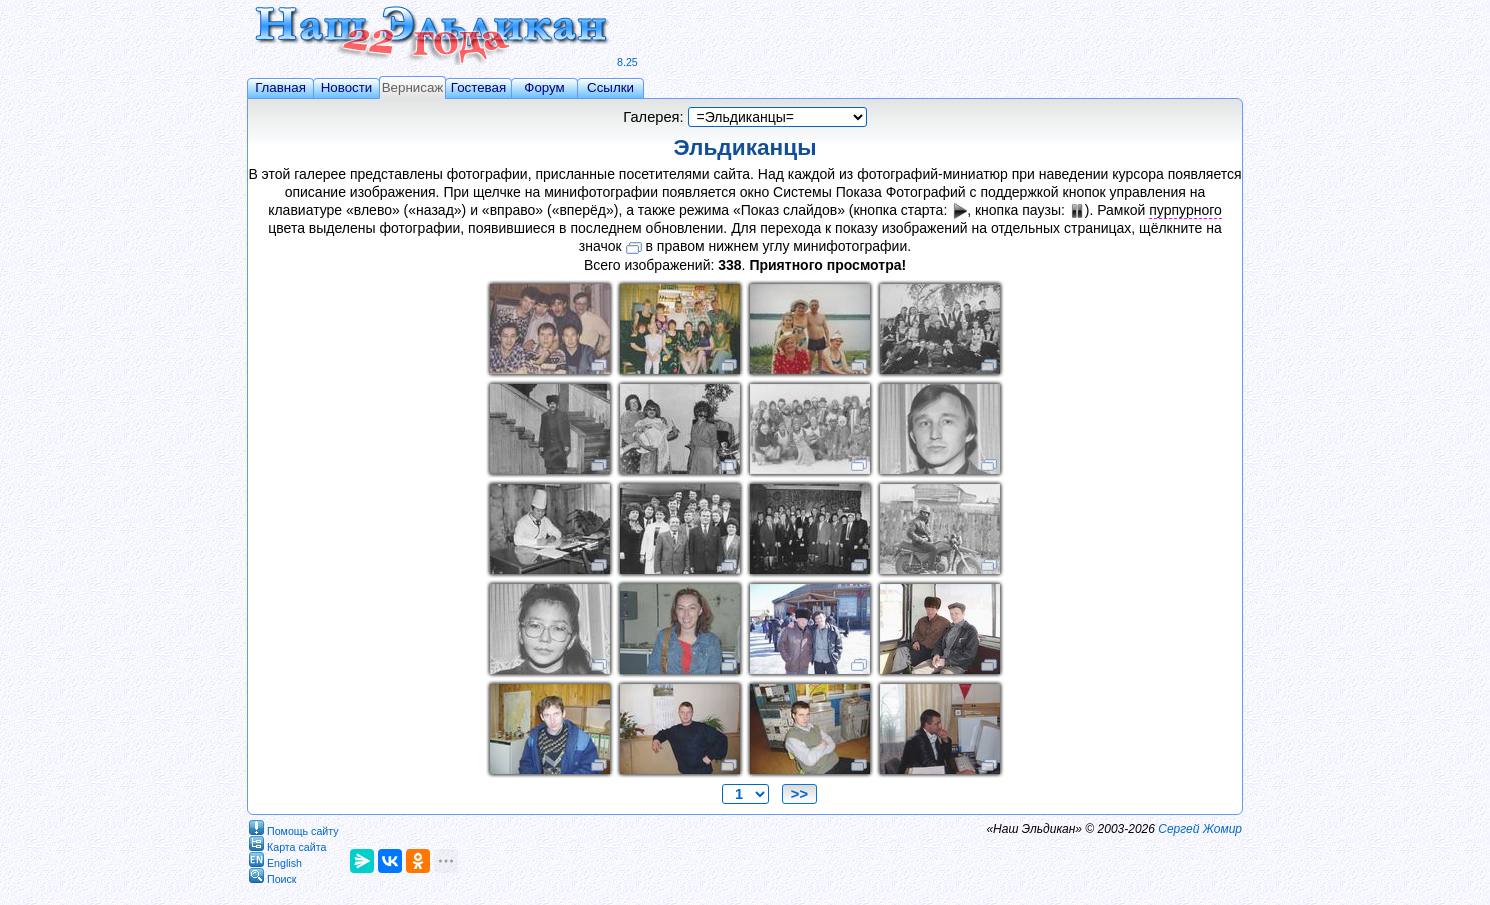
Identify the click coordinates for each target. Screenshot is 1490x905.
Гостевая (478, 87)
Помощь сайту (294, 827)
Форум (544, 87)
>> (799, 794)
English (275, 859)
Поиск (273, 875)
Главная (280, 87)
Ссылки (610, 87)
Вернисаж (413, 87)
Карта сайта (287, 843)
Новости (347, 87)
